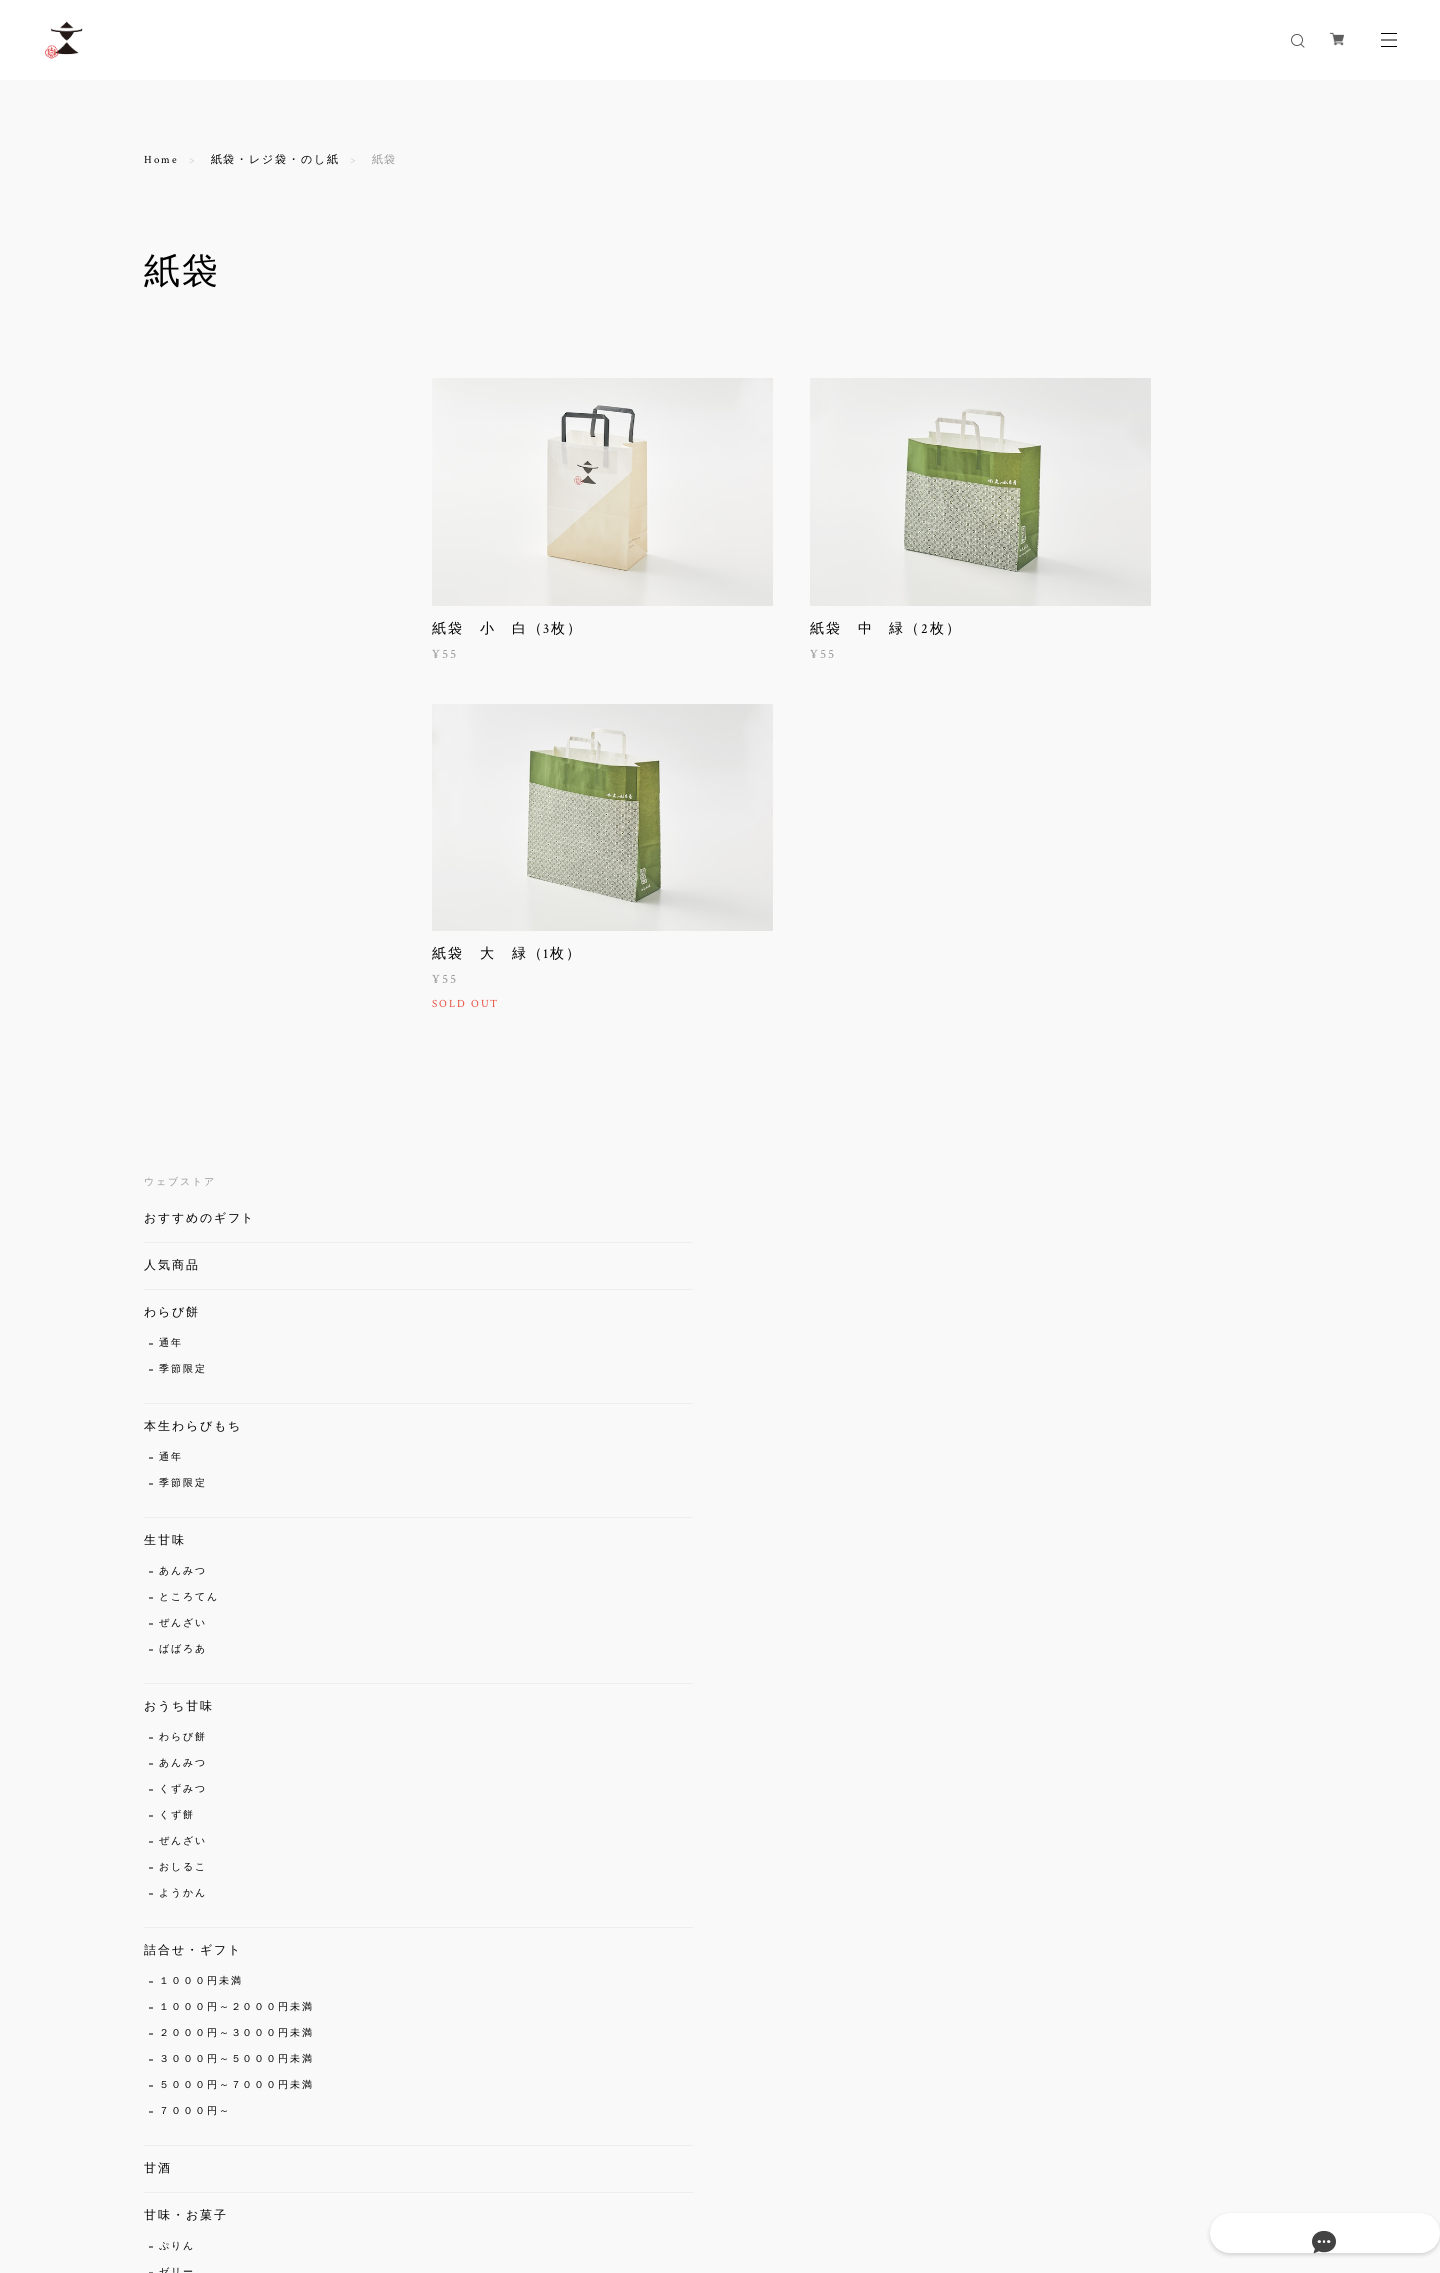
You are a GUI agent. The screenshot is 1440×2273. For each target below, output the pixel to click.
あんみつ (183, 715)
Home (161, 160)
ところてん (189, 741)
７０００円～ (195, 1255)
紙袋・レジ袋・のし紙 (275, 160)
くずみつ (183, 933)
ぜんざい (183, 767)
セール (165, 1878)
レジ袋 (177, 1795)
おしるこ (183, 1011)
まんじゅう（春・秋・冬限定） (242, 1468)
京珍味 (165, 1551)
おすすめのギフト (199, 362)
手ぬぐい (183, 1681)
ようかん (183, 1037)
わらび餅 (172, 456)
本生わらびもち (192, 570)
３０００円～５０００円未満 (236, 1203)
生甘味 (165, 684)
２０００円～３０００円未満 (236, 1177)
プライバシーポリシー (219, 2154)
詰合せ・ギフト (192, 1094)
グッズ (165, 1598)
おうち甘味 (179, 850)
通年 (171, 487)
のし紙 (177, 1821)
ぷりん (177, 1390)
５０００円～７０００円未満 (236, 1229)
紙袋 (171, 1769)
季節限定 (183, 513)
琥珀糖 (177, 1494)
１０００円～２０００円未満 (236, 1151)
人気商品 (172, 409)
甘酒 (158, 1312)
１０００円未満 (200, 1125)
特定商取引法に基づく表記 (371, 2154)
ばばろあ (183, 793)
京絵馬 (177, 1629)
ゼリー (177, 1416)
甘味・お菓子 (186, 1359)
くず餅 (177, 959)
